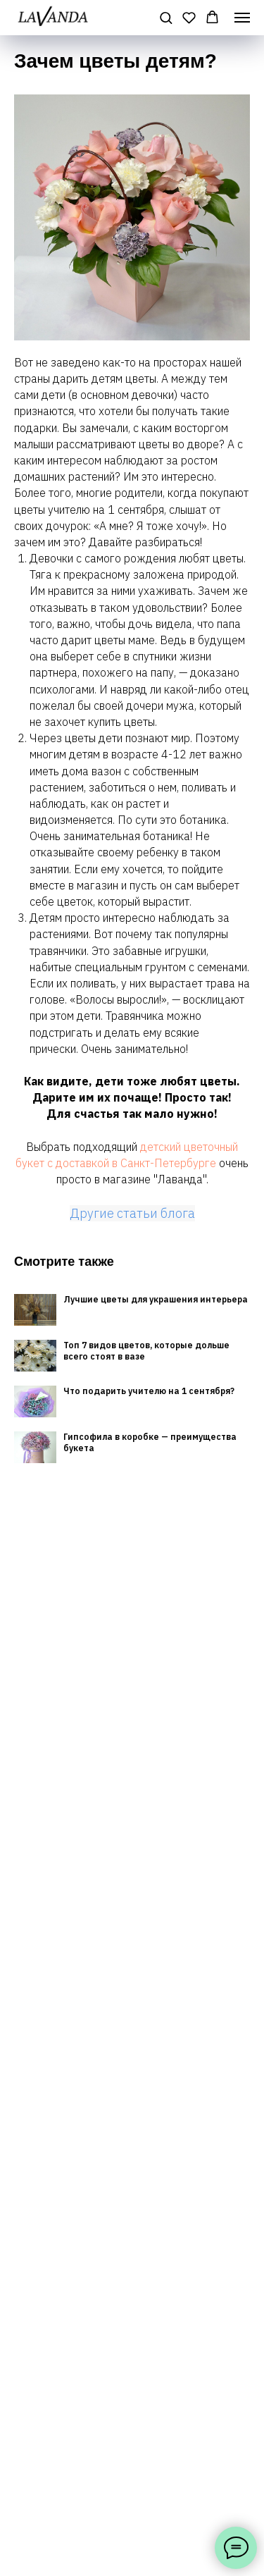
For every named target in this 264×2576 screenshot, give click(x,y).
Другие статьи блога (132, 1213)
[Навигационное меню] (242, 18)
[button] (165, 17)
